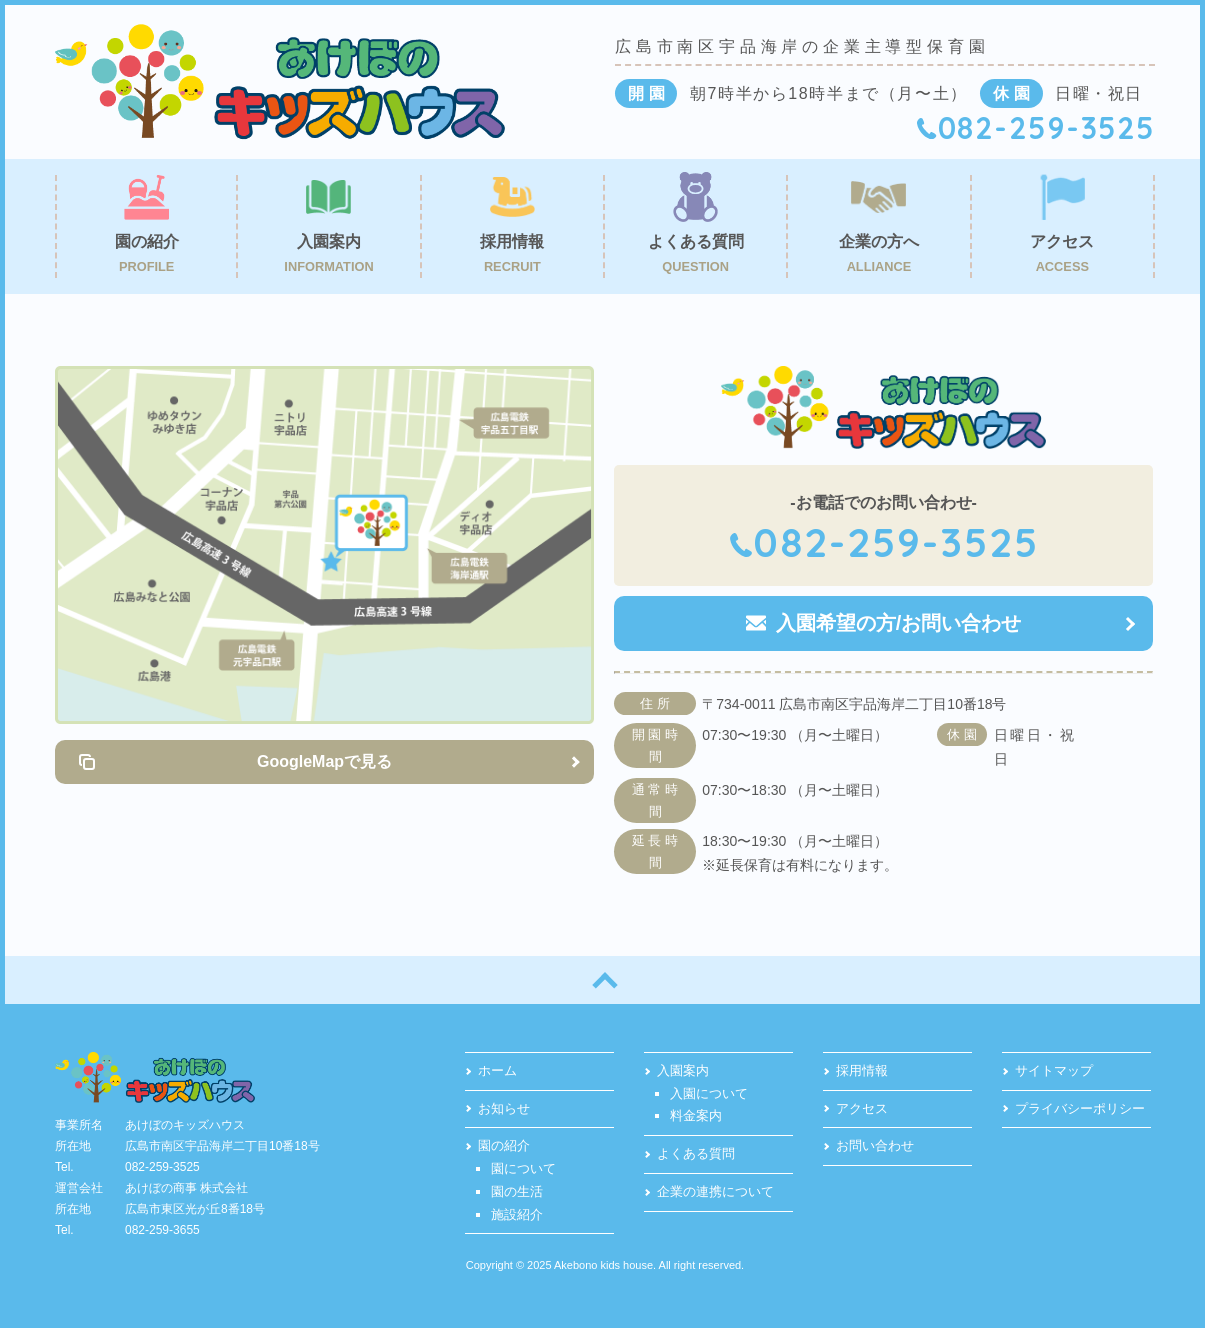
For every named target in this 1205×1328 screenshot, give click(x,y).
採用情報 (862, 1070)
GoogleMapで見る (324, 761)
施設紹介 (517, 1214)
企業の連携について (715, 1191)
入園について (709, 1093)
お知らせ (504, 1108)
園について (523, 1168)
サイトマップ (1054, 1070)
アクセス (862, 1108)
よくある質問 (696, 1153)
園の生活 (517, 1191)
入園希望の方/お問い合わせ (899, 623)
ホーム (497, 1070)
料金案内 (696, 1115)
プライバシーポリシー (1080, 1108)
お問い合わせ (875, 1145)
